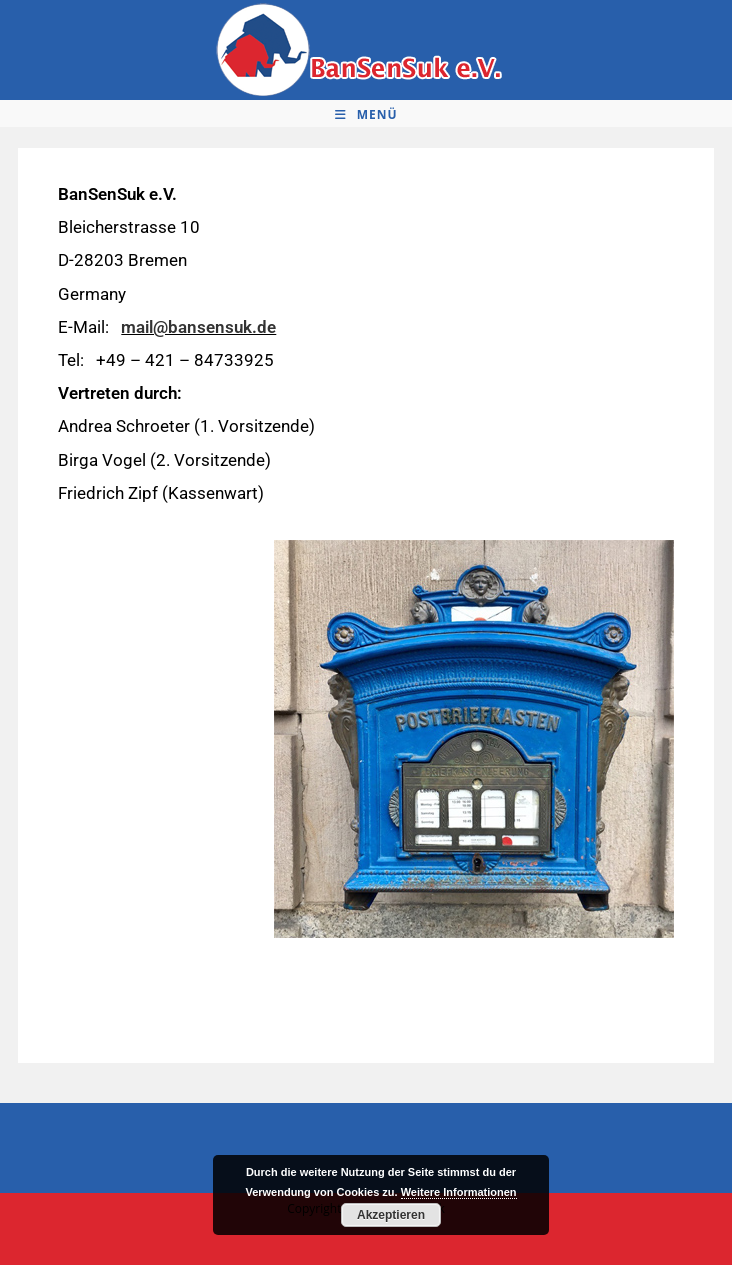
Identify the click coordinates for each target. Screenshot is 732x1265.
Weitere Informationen (459, 1192)
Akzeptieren (391, 1215)
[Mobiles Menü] (366, 115)
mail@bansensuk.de (198, 327)
